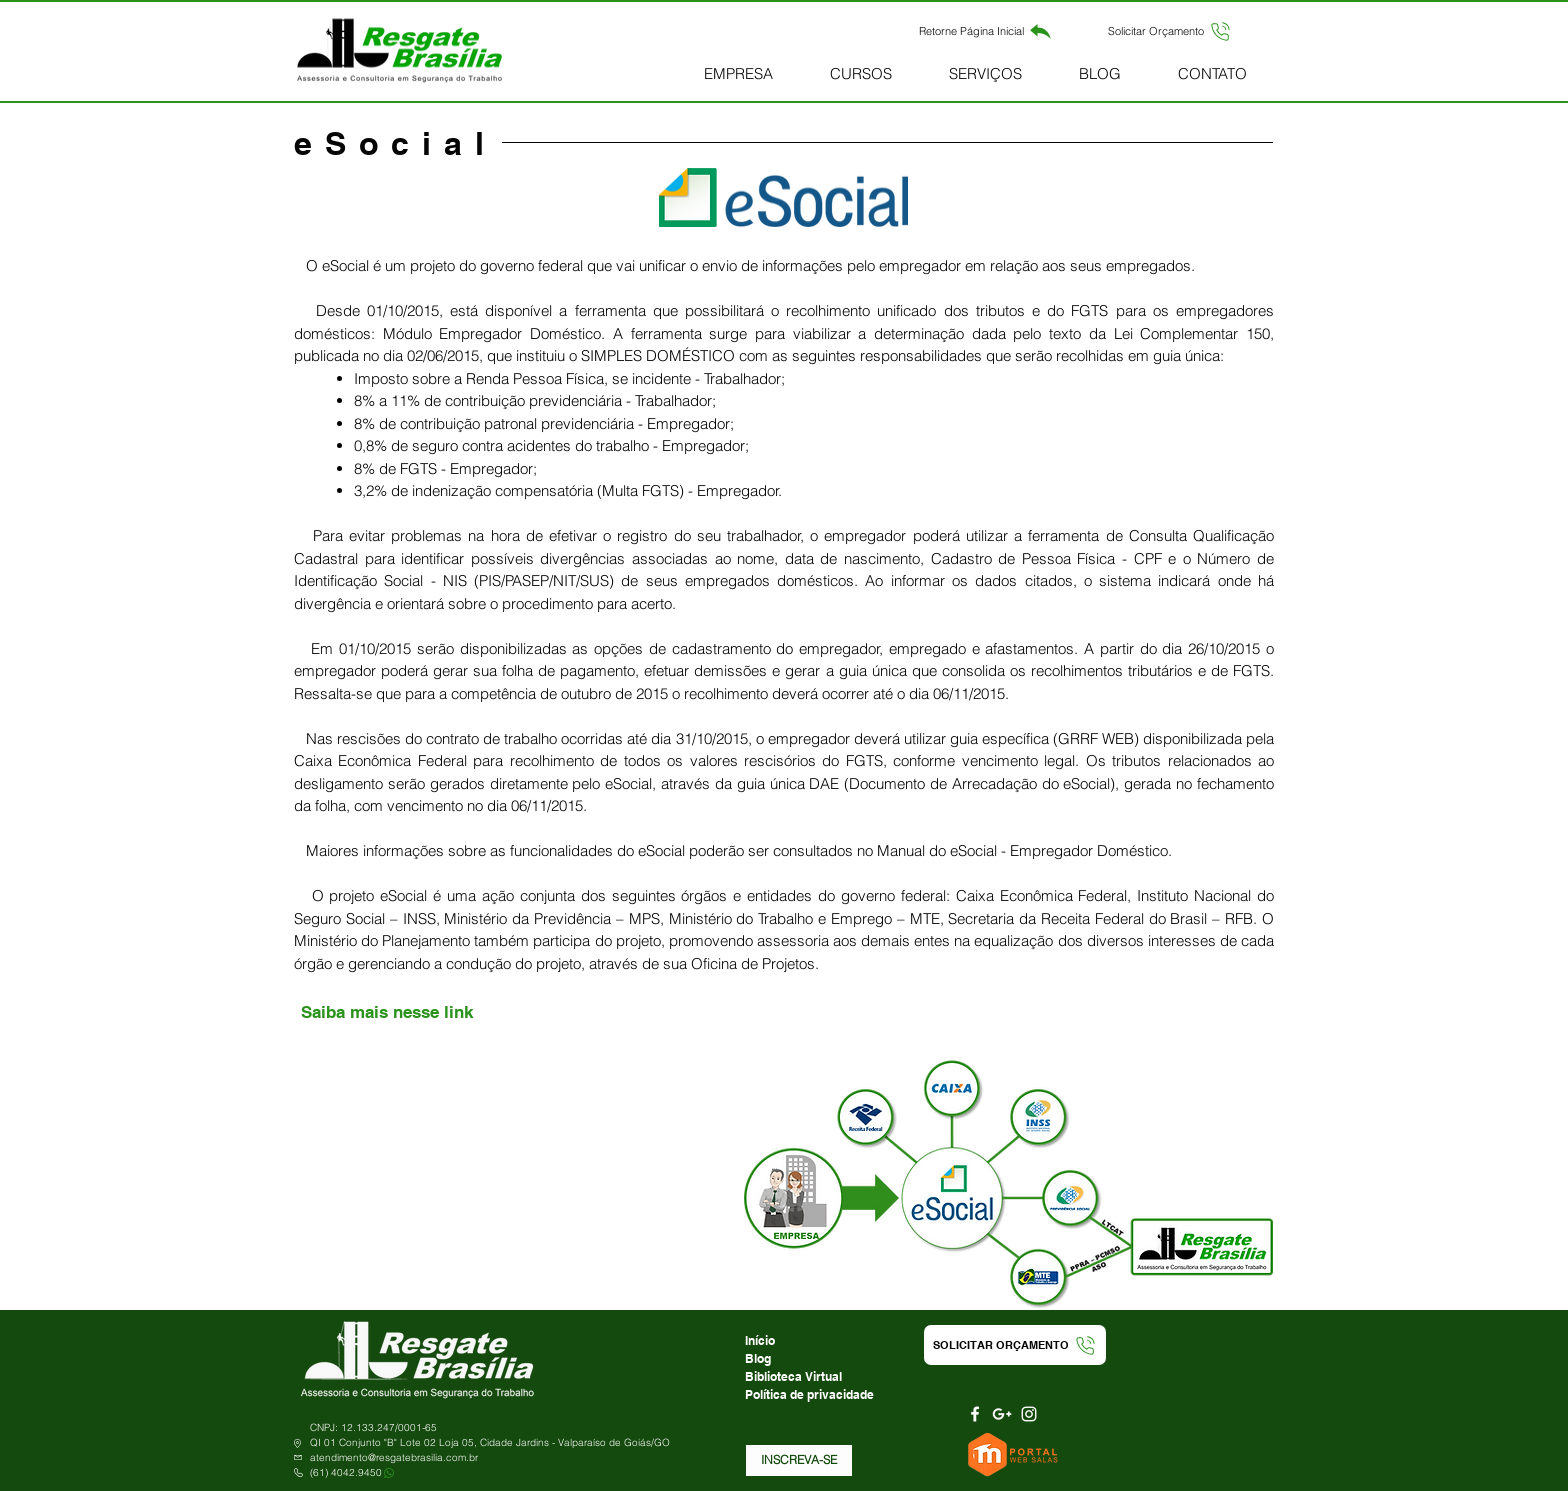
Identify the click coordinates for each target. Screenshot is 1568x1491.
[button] (1170, 31)
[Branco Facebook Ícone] (975, 1414)
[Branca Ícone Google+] (1002, 1414)
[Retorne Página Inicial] (985, 31)
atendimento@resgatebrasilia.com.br (394, 1457)
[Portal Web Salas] (1015, 1454)
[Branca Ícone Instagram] (1029, 1414)
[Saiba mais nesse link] (386, 1013)
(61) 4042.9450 (346, 1472)
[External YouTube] (513, 1183)
